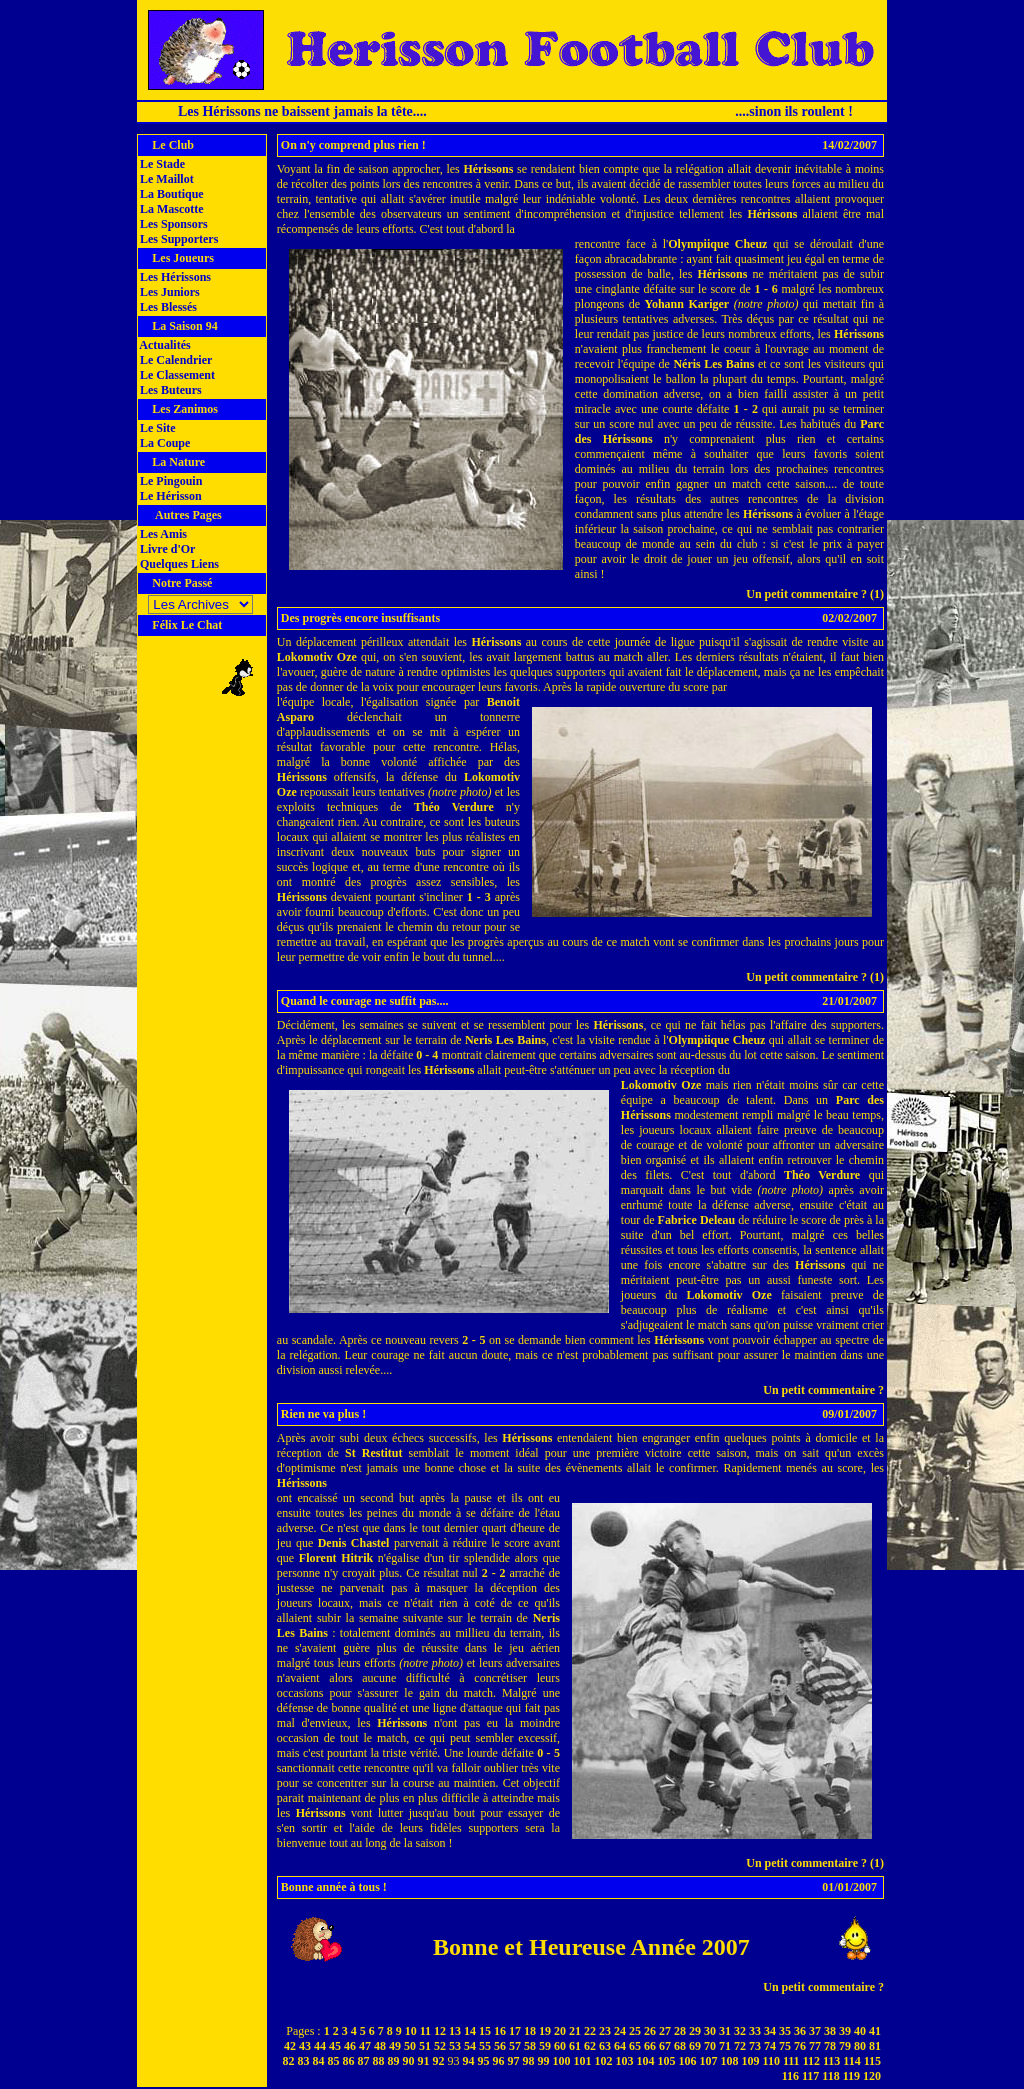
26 (650, 2031)
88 (379, 2061)
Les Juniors (168, 292)
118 (830, 2076)
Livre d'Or (166, 549)
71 (725, 2046)
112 (811, 2061)
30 (710, 2031)
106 (688, 2061)
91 (424, 2061)
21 (575, 2031)
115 (872, 2061)
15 (485, 2031)
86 (349, 2061)
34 (770, 2031)
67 (665, 2046)
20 (560, 2031)
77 (815, 2046)
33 (755, 2031)
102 (604, 2061)
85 (334, 2061)
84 (319, 2061)
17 (515, 2031)
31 (725, 2031)
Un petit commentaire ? (823, 1390)
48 (380, 2046)
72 (740, 2046)
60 (560, 2046)
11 (425, 2031)
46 (350, 2046)
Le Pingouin (169, 481)
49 (395, 2046)
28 (680, 2031)
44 (320, 2046)
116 (790, 2076)
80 (860, 2046)
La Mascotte (170, 209)
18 (530, 2031)
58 (530, 2046)
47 (365, 2046)
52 (440, 2046)
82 (289, 2061)
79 (845, 2046)
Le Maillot (165, 179)
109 (751, 2061)
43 (305, 2046)
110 (771, 2061)
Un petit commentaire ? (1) (815, 594)
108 (730, 2061)
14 (470, 2031)
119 (851, 2076)
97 (514, 2061)
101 (583, 2061)
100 (562, 2061)
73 (755, 2046)
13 (455, 2031)
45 (335, 2046)
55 (485, 2046)
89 (394, 2061)
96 (499, 2061)
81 (875, 2046)
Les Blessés (167, 307)
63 (605, 2046)
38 (830, 2031)
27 (665, 2031)
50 (410, 2046)
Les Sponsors (172, 224)
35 (785, 2031)
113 (831, 2061)
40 (860, 2031)
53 (455, 2046)
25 (635, 2031)
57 (515, 2046)
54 (470, 2046)
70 (710, 2046)
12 (440, 2031)
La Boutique (170, 194)
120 (872, 2076)
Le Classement (176, 375)
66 (650, 2046)
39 (845, 2031)
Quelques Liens (178, 564)
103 (625, 2061)
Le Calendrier (174, 360)
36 (800, 2031)
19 (545, 2031)
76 (800, 2046)
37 (815, 2031)
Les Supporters (177, 239)
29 (695, 2031)
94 (469, 2061)
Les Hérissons (174, 277)
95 (484, 2061)
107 (709, 2061)
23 (605, 2031)
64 (620, 2046)
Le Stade (161, 164)
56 (500, 2046)
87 (364, 2061)
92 (439, 2061)
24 (620, 2031)
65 (635, 2046)
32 (740, 2031)
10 (411, 2031)
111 (791, 2061)
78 (830, 2046)
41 (875, 2031)
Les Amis (162, 534)
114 (851, 2061)
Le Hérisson (169, 496)
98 (529, 2061)
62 (590, 2046)
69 (695, 2046)
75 (785, 2046)
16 (500, 2031)
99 (544, 2061)
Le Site (156, 428)
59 (545, 2046)
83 (304, 2061)
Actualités (164, 345)
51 (425, 2046)
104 (646, 2061)
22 (590, 2031)
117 (810, 2076)
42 (290, 2046)
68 (680, 2046)
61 (575, 2046)
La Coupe (163, 443)
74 (770, 2046)
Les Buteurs (169, 390)
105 (667, 2061)
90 (409, 2061)
